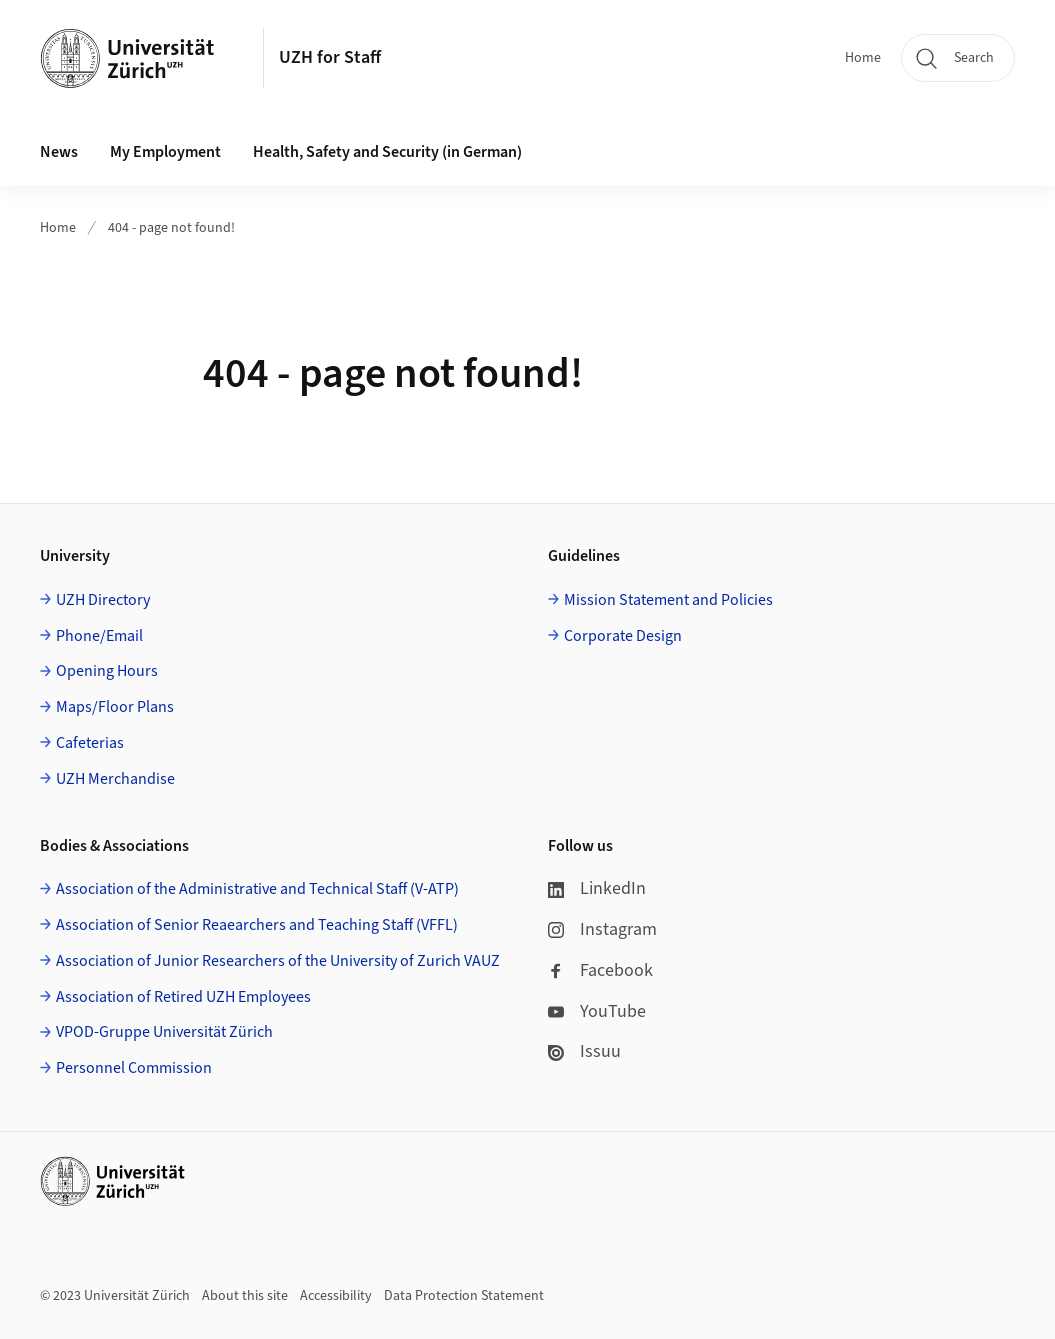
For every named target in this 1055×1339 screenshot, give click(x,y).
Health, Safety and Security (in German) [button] (387, 152)
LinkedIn (597, 888)
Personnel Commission (134, 1068)
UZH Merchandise (115, 779)
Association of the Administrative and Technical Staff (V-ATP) (257, 889)
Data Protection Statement (464, 1296)
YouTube (597, 1011)
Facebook (600, 970)
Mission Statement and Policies (668, 600)
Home (863, 58)
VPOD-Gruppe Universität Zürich (164, 1032)
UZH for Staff (330, 57)
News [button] (59, 152)
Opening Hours (107, 671)
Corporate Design (623, 636)
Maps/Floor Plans (115, 707)
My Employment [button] (165, 152)
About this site (245, 1296)
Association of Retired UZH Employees (183, 997)
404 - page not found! (171, 228)
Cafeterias (90, 743)
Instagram (602, 929)
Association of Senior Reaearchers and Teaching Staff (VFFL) (257, 925)
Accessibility (336, 1296)
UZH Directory (103, 600)
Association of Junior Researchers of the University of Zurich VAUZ (278, 961)
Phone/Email (99, 636)
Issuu (584, 1051)
